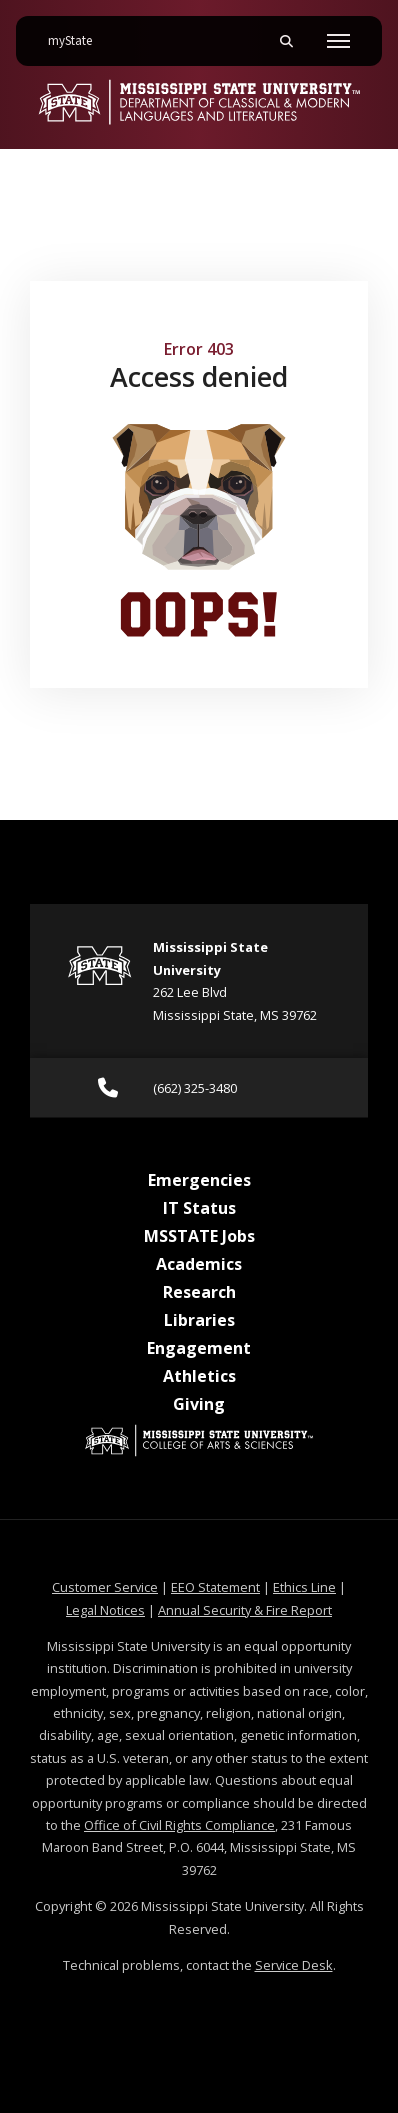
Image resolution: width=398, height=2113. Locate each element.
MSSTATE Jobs (199, 1236)
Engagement (199, 1348)
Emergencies (199, 1180)
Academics (199, 1264)
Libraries (199, 1320)
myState (78, 33)
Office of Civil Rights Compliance (179, 1825)
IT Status (199, 1208)
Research (199, 1292)
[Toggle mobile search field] (286, 41)
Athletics (199, 1376)
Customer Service (105, 1587)
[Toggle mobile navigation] (338, 41)
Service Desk (294, 1965)
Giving (199, 1404)
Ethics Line (304, 1587)
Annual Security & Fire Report (245, 1610)
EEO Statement (215, 1587)
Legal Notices (105, 1610)
